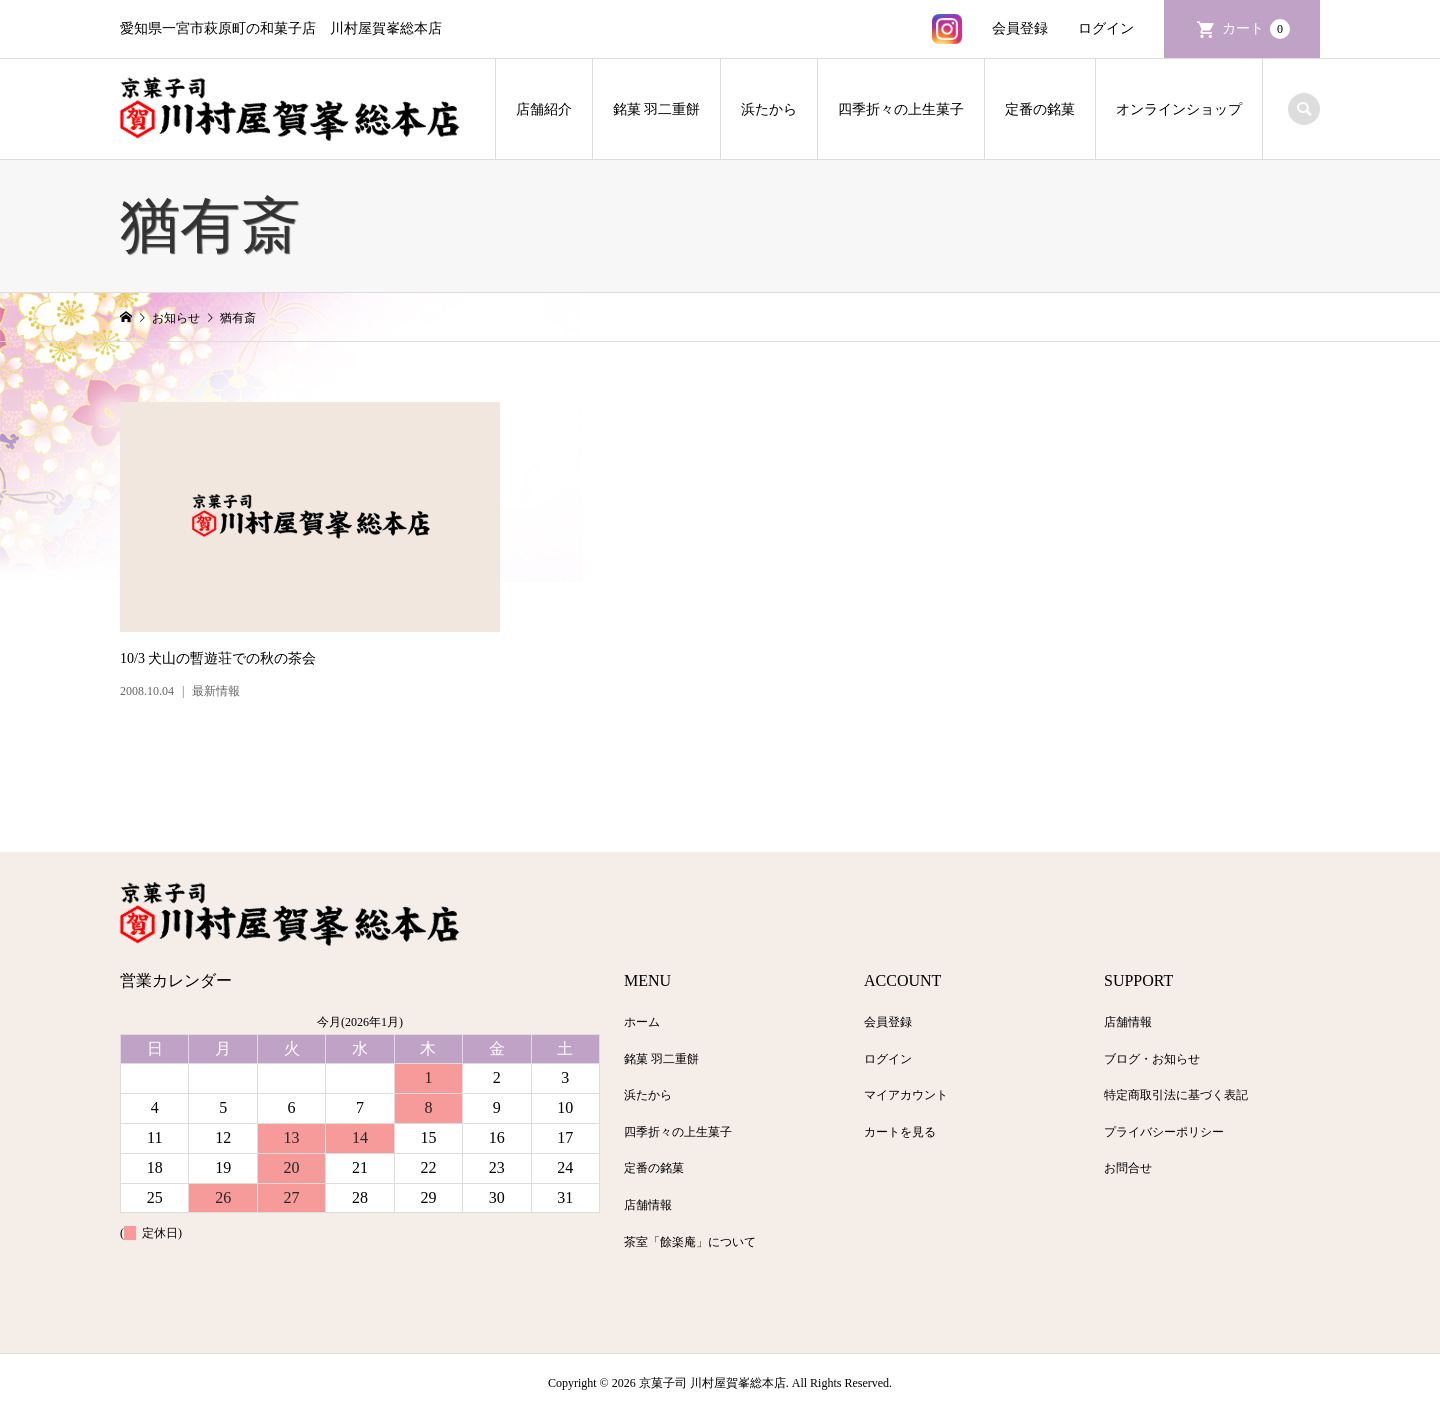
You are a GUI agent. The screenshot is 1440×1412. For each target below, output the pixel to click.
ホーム (642, 1022)
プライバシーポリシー (1164, 1132)
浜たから (769, 109)
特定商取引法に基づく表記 (1176, 1095)
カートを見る (900, 1132)
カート (1256, 29)
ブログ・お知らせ (1152, 1059)
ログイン (1106, 28)
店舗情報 (648, 1205)
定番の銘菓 (1040, 109)
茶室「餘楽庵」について (690, 1242)
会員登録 (1020, 28)
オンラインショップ (1179, 109)
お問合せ (1128, 1168)
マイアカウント (906, 1095)
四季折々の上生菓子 (901, 109)
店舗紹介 (544, 109)
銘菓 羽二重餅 (657, 109)
